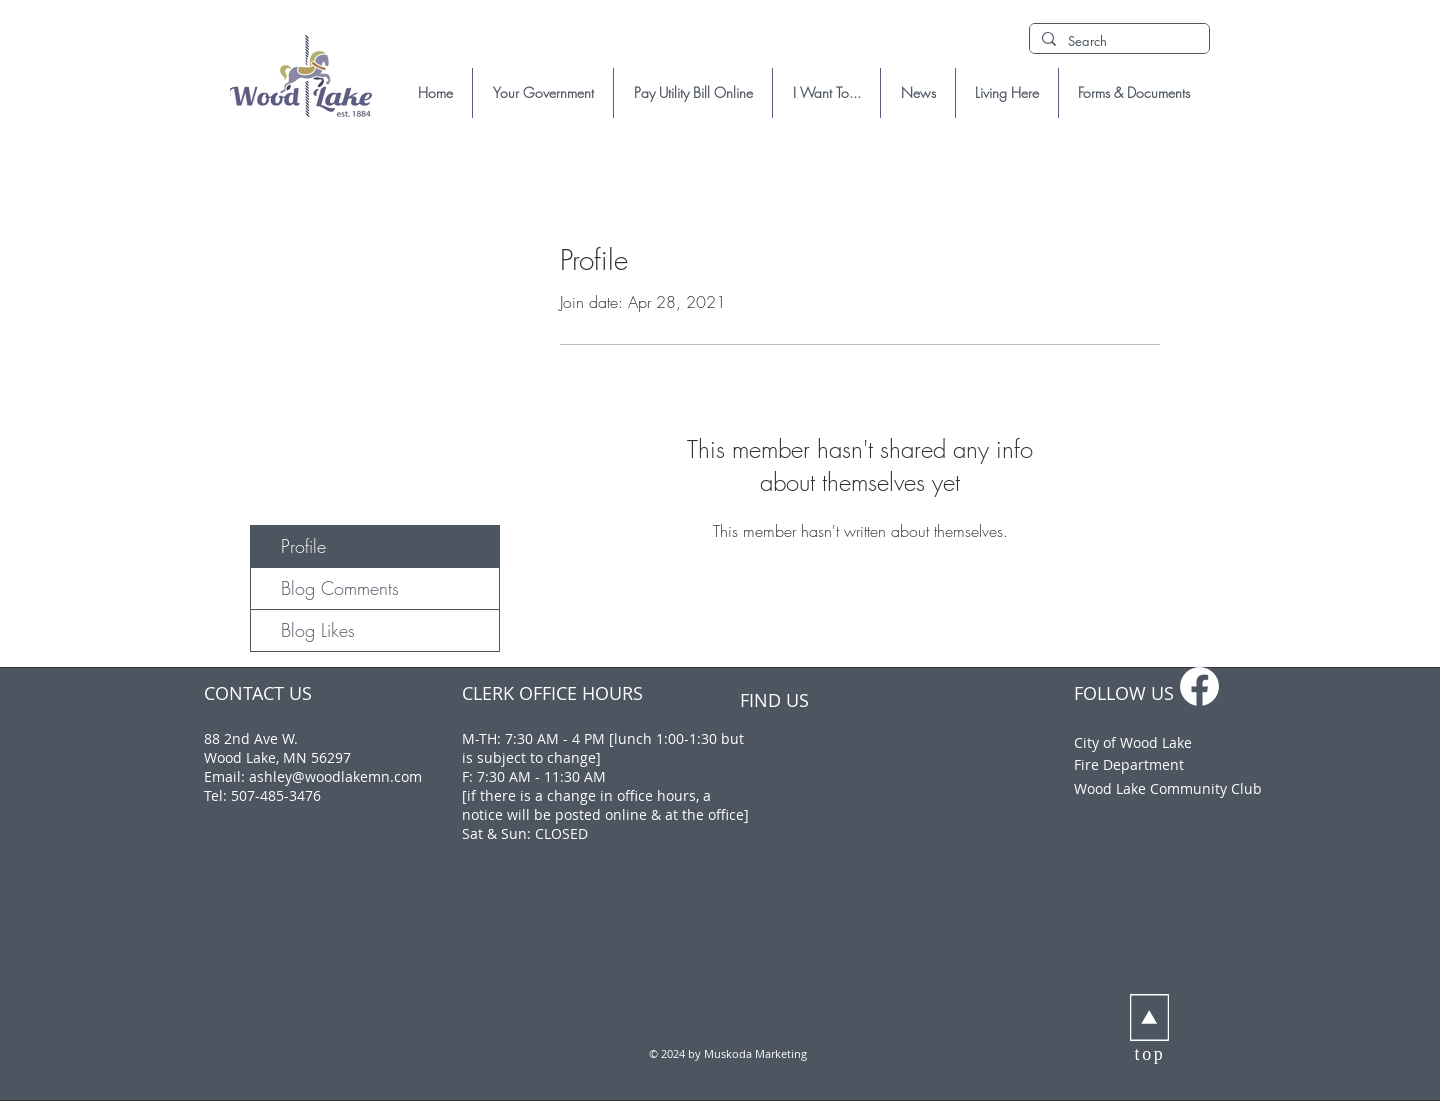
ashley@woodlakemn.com (335, 776)
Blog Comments (340, 588)
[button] (543, 93)
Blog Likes (318, 630)
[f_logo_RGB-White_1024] (1199, 686)
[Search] (1117, 41)
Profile (303, 546)
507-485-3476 (276, 795)
